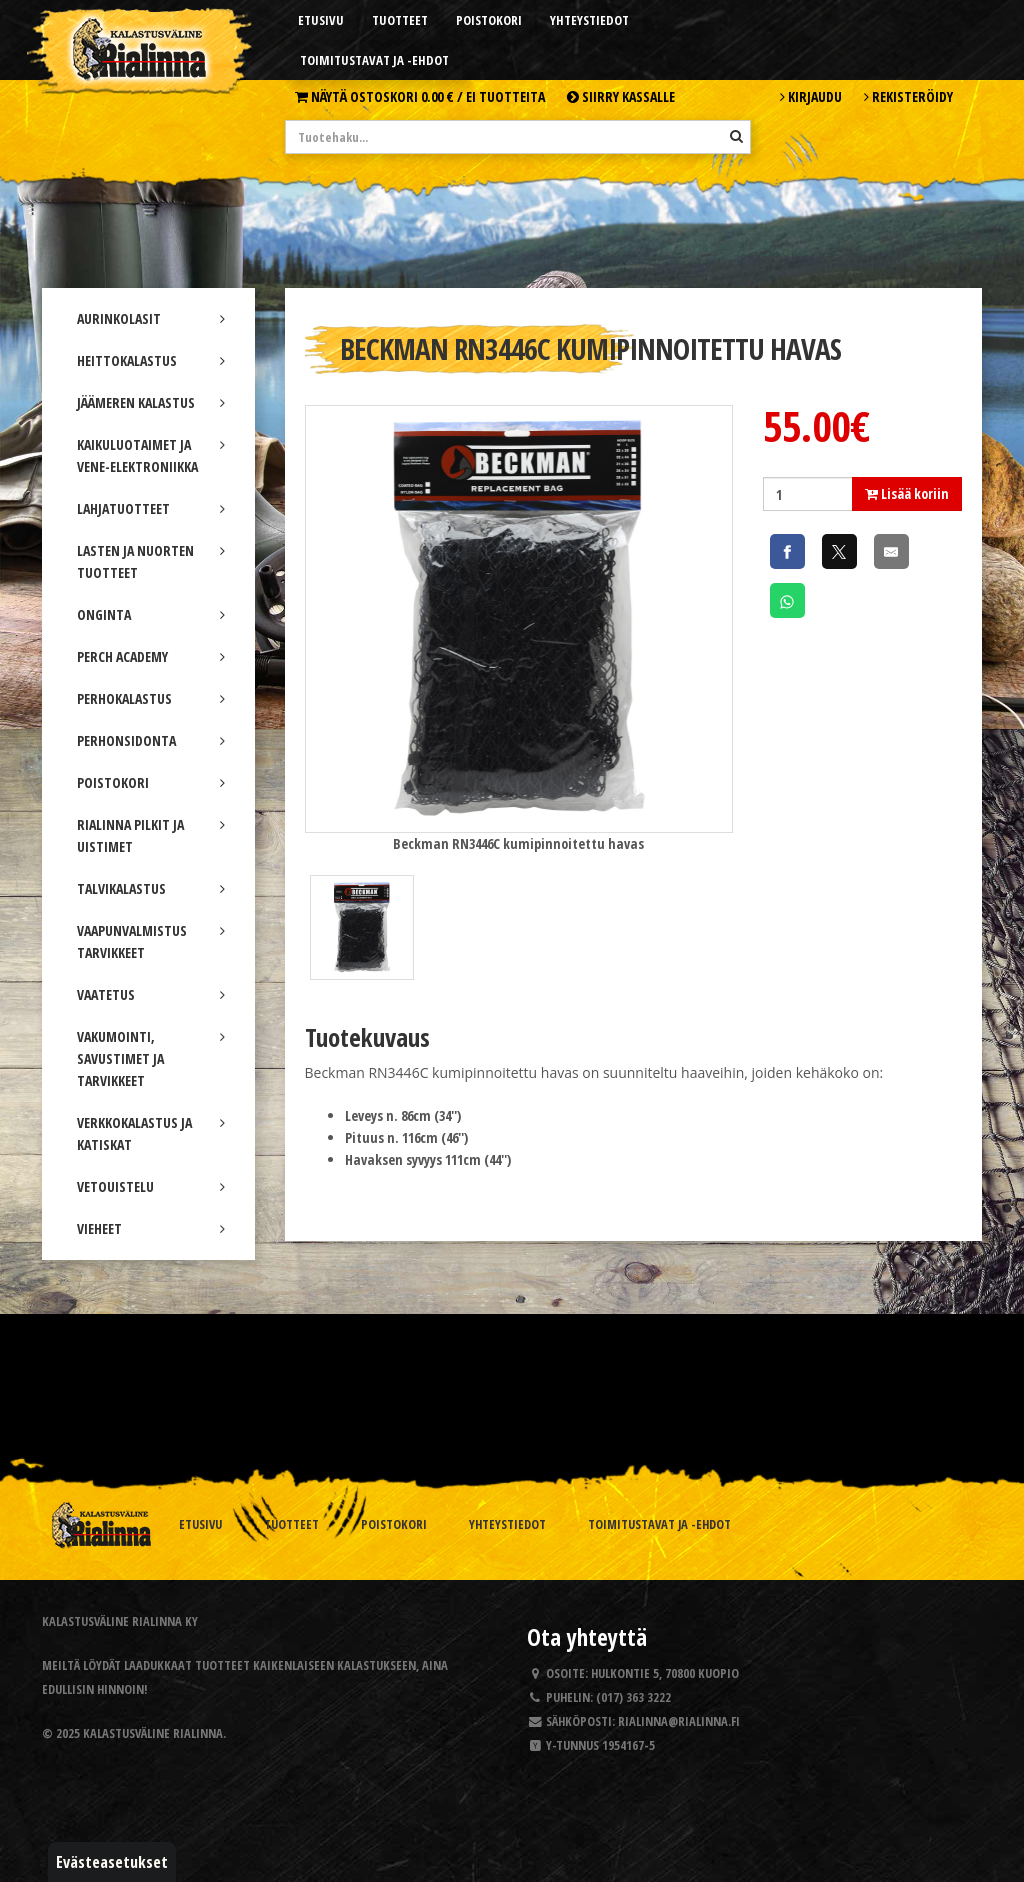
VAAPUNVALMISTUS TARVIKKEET (151, 941)
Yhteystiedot (589, 20)
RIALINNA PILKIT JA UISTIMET (151, 835)
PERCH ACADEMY (151, 656)
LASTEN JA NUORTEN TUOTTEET (151, 561)
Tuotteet (400, 20)
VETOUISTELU (151, 1186)
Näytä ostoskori (420, 96)
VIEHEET (151, 1228)
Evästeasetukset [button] (112, 1862)
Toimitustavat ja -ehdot (374, 60)
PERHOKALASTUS (151, 698)
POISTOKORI (151, 782)
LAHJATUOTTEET (151, 508)
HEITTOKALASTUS (151, 360)
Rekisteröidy (908, 96)
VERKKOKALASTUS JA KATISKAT (151, 1133)
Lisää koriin (907, 493)
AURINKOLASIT (151, 318)
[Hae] (736, 136)
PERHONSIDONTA (151, 740)
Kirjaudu (811, 96)
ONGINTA (151, 614)
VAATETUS (151, 994)
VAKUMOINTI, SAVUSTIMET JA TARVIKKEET (151, 1058)
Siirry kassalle (621, 96)
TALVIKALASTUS (151, 888)
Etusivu (321, 20)
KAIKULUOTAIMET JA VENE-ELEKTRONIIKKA (151, 455)
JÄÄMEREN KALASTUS (151, 402)
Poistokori (489, 20)
